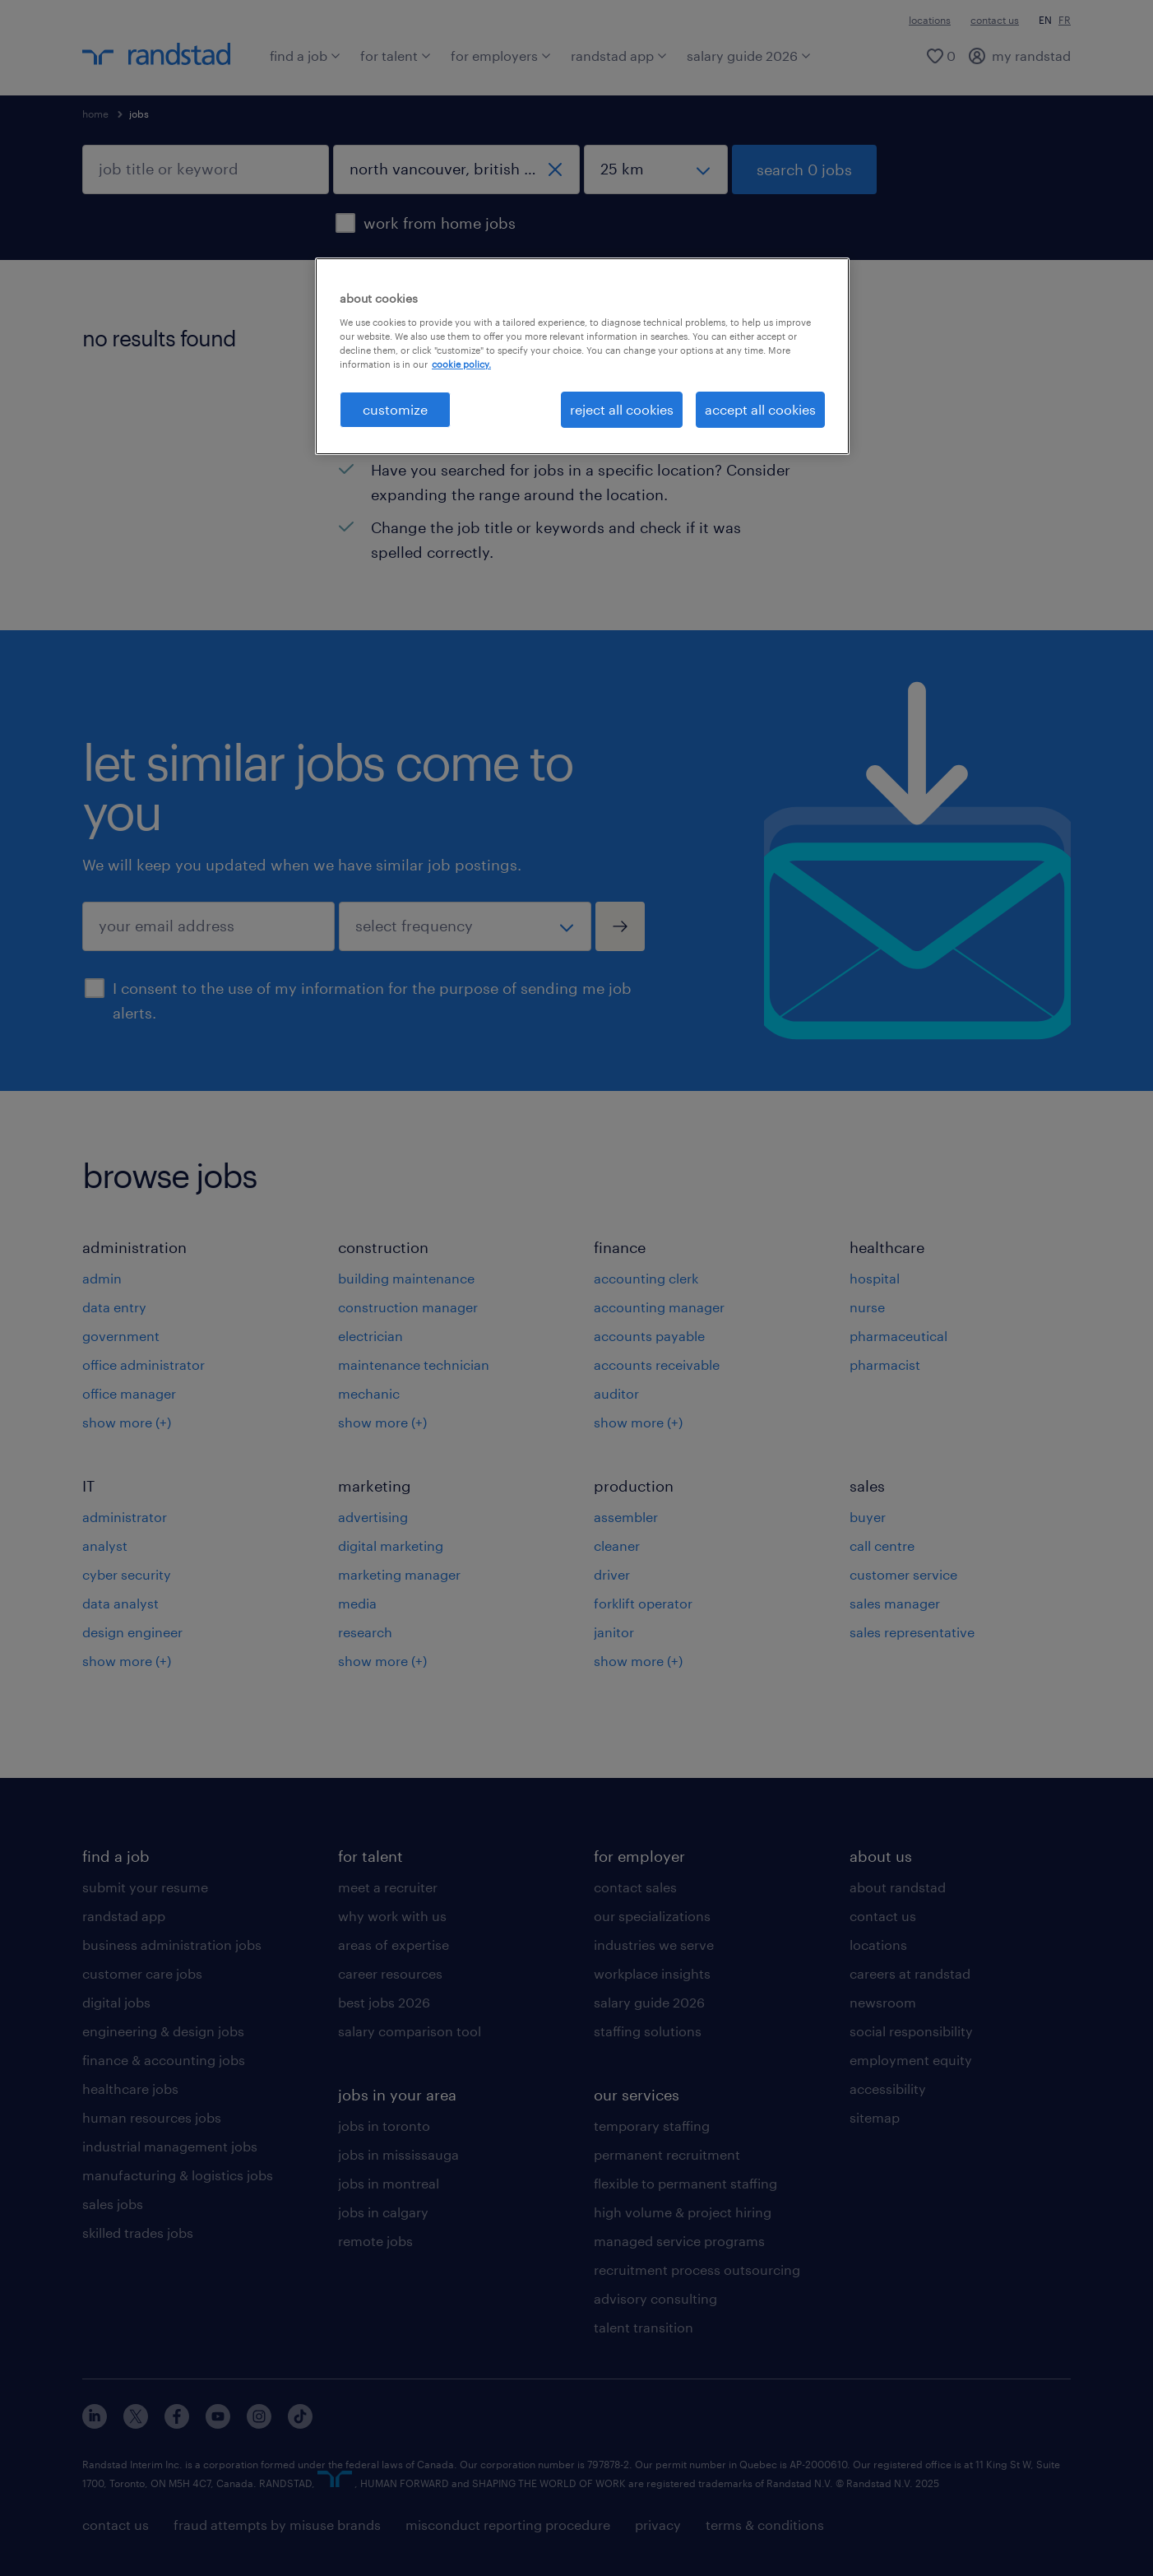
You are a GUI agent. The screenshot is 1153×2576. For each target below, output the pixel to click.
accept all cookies (760, 409)
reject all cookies (622, 409)
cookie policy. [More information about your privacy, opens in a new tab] (461, 364)
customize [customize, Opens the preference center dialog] (395, 409)
